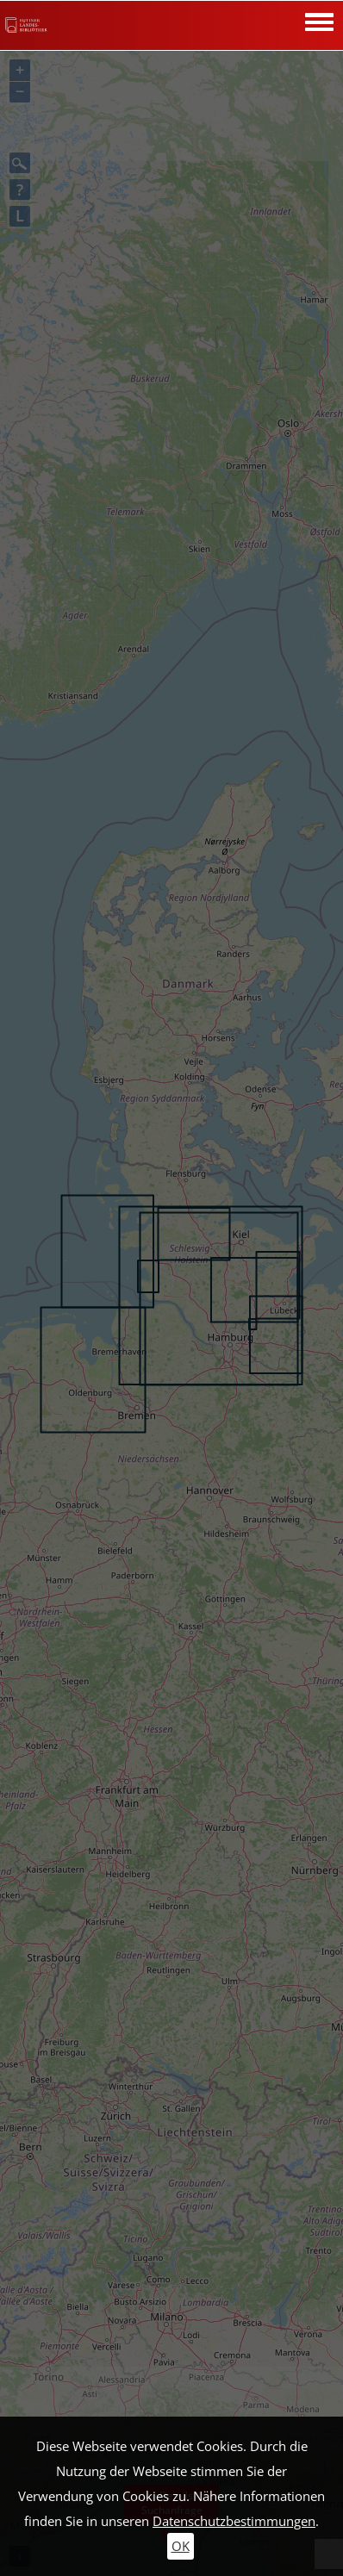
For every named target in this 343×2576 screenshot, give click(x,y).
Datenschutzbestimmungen (234, 2521)
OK (181, 2546)
